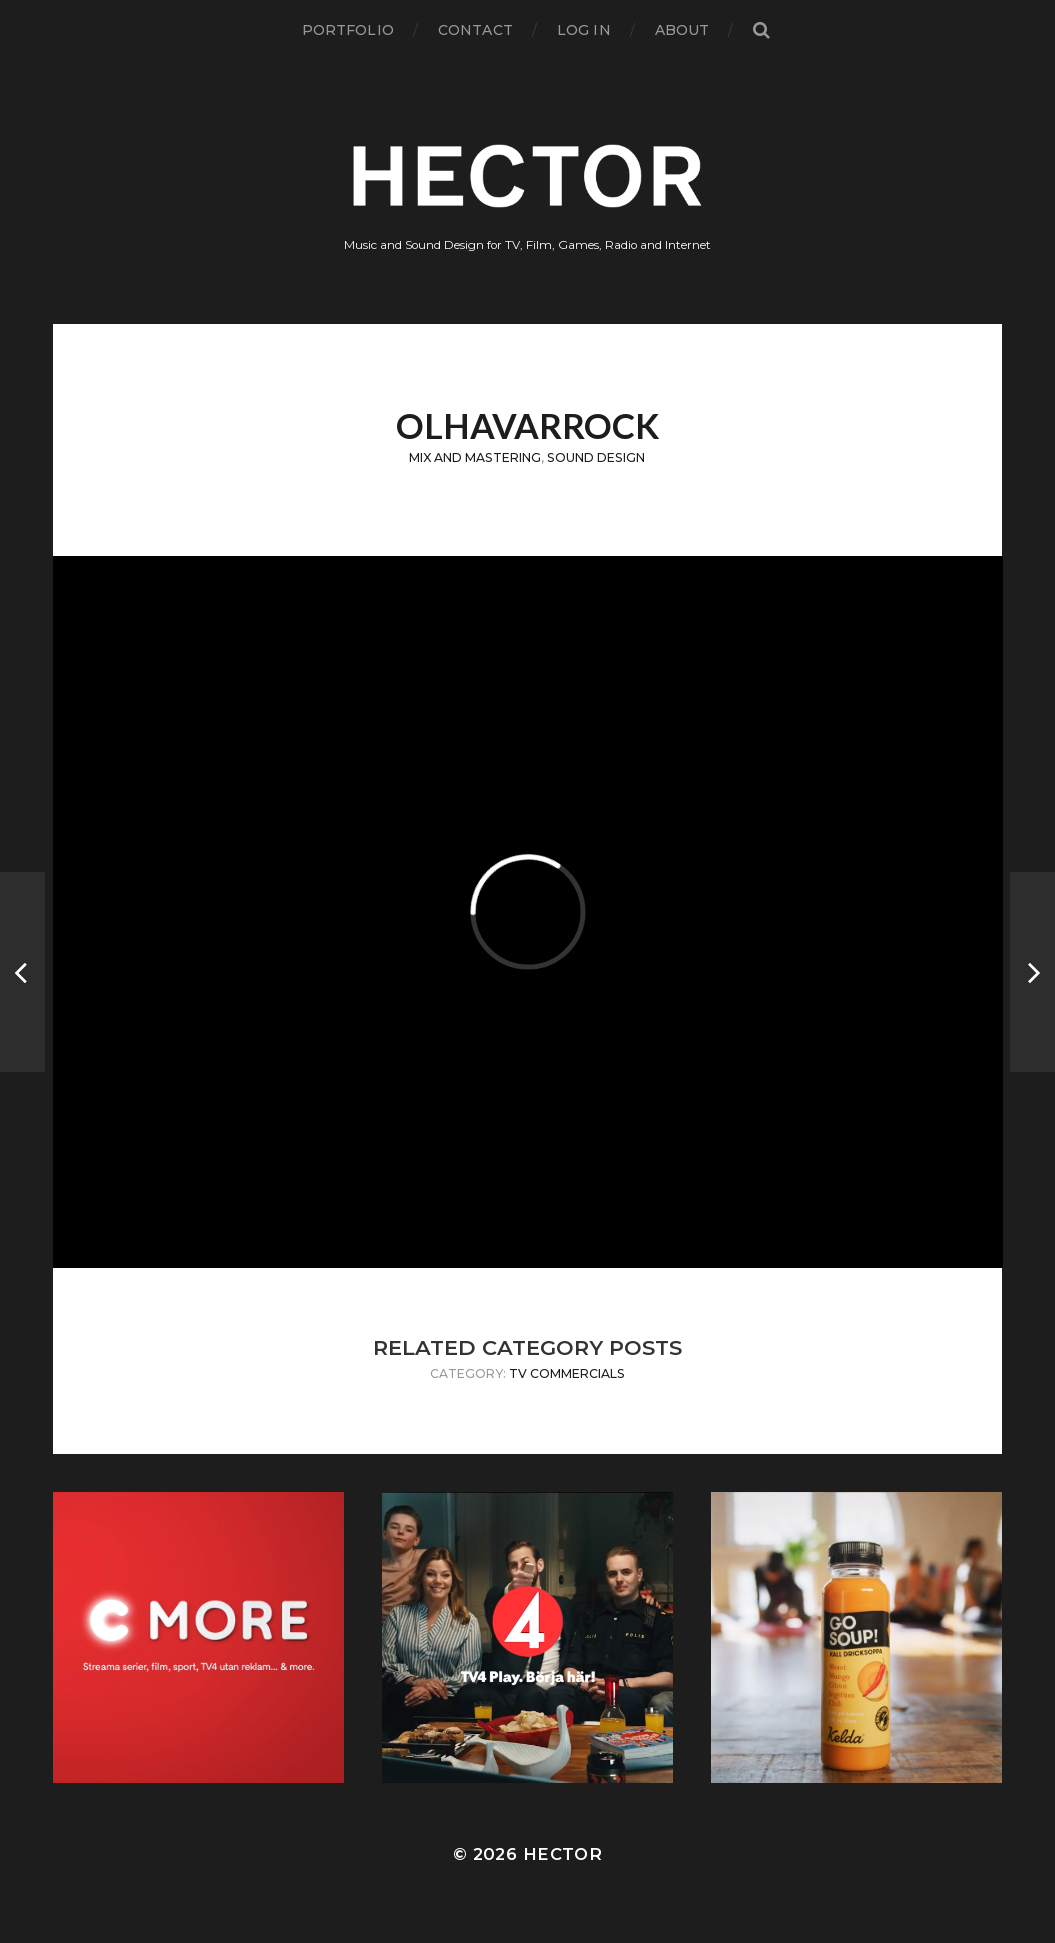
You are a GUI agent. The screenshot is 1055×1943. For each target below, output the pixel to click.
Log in (584, 30)
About (682, 30)
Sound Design (596, 457)
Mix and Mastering (475, 457)
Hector (562, 1854)
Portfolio (348, 30)
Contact (475, 30)
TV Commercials (567, 1373)
